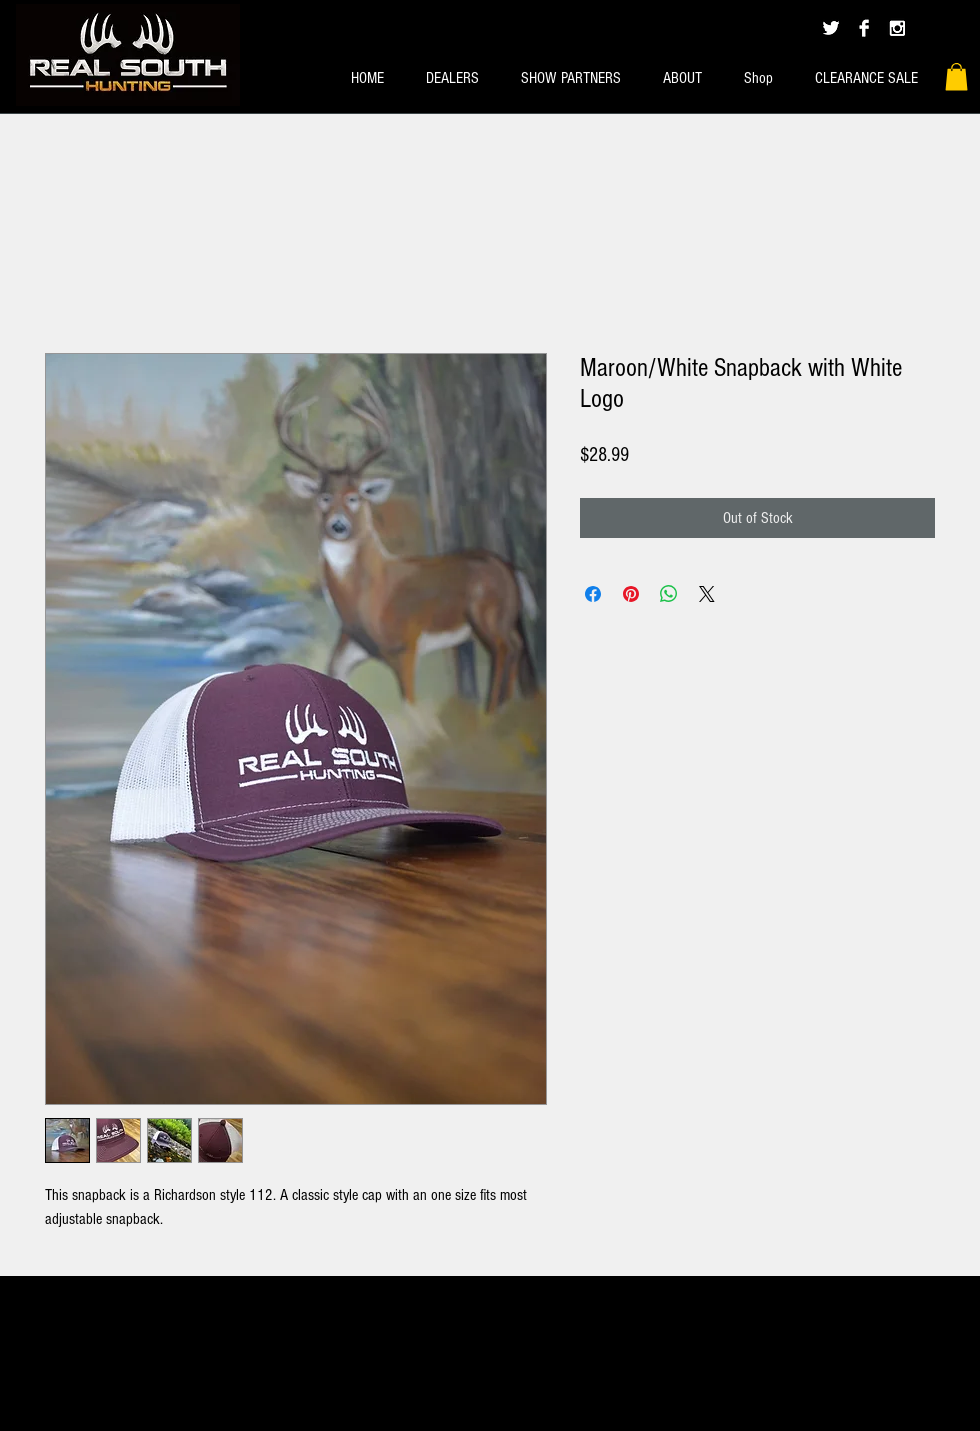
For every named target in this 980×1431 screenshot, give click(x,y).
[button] (956, 76)
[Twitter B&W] (831, 28)
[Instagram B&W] (897, 28)
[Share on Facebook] (593, 594)
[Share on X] (707, 594)
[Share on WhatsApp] (669, 594)
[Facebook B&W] (864, 28)
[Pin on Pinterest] (631, 594)
